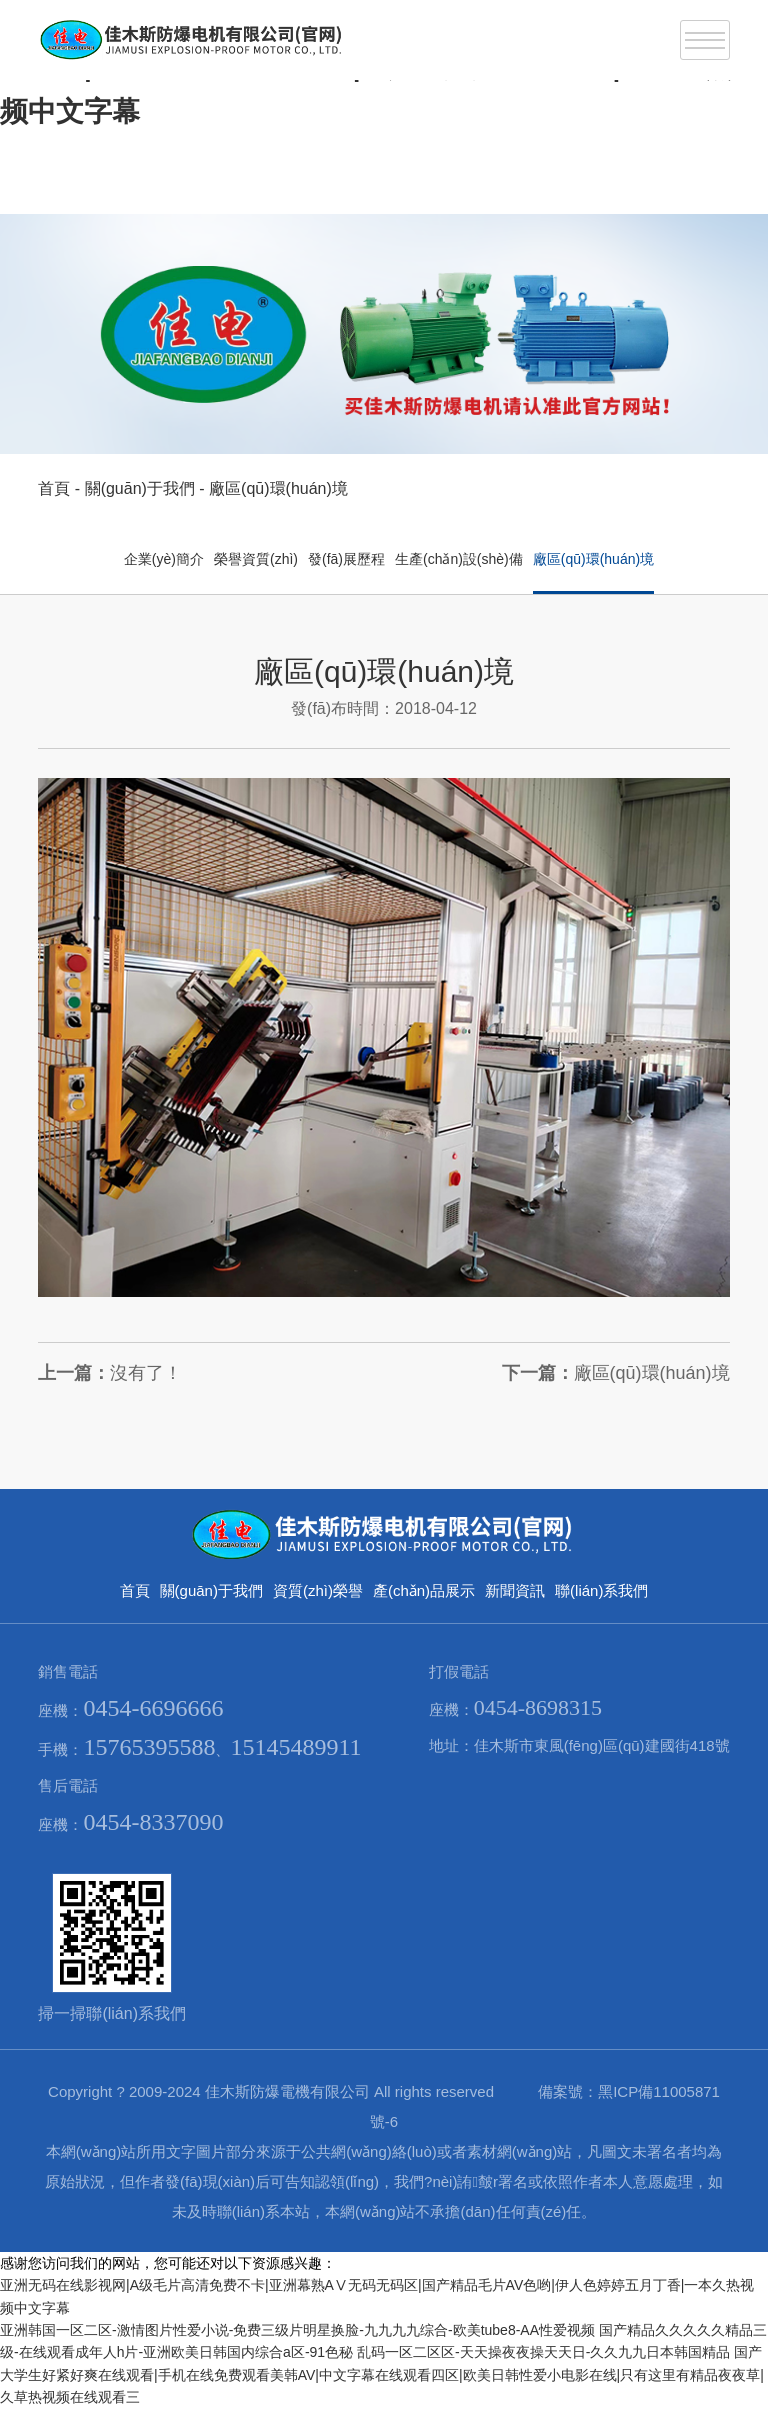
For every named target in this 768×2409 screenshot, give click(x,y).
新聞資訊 (515, 1590)
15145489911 (295, 1747)
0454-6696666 (153, 1708)
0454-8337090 (153, 1822)
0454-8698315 (538, 1707)
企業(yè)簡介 (164, 559)
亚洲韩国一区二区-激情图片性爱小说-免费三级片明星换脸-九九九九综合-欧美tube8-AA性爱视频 (297, 2330)
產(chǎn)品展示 (424, 1590)
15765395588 (149, 1747)
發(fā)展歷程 (346, 559)
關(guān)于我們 (140, 488)
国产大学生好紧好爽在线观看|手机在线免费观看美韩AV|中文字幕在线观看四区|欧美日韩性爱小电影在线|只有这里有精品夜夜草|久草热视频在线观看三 (382, 2374)
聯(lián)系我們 (601, 1590)
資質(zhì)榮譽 (318, 1590)
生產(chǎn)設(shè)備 (459, 559)
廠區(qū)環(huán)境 (278, 488)
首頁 (54, 488)
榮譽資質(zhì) (256, 559)
